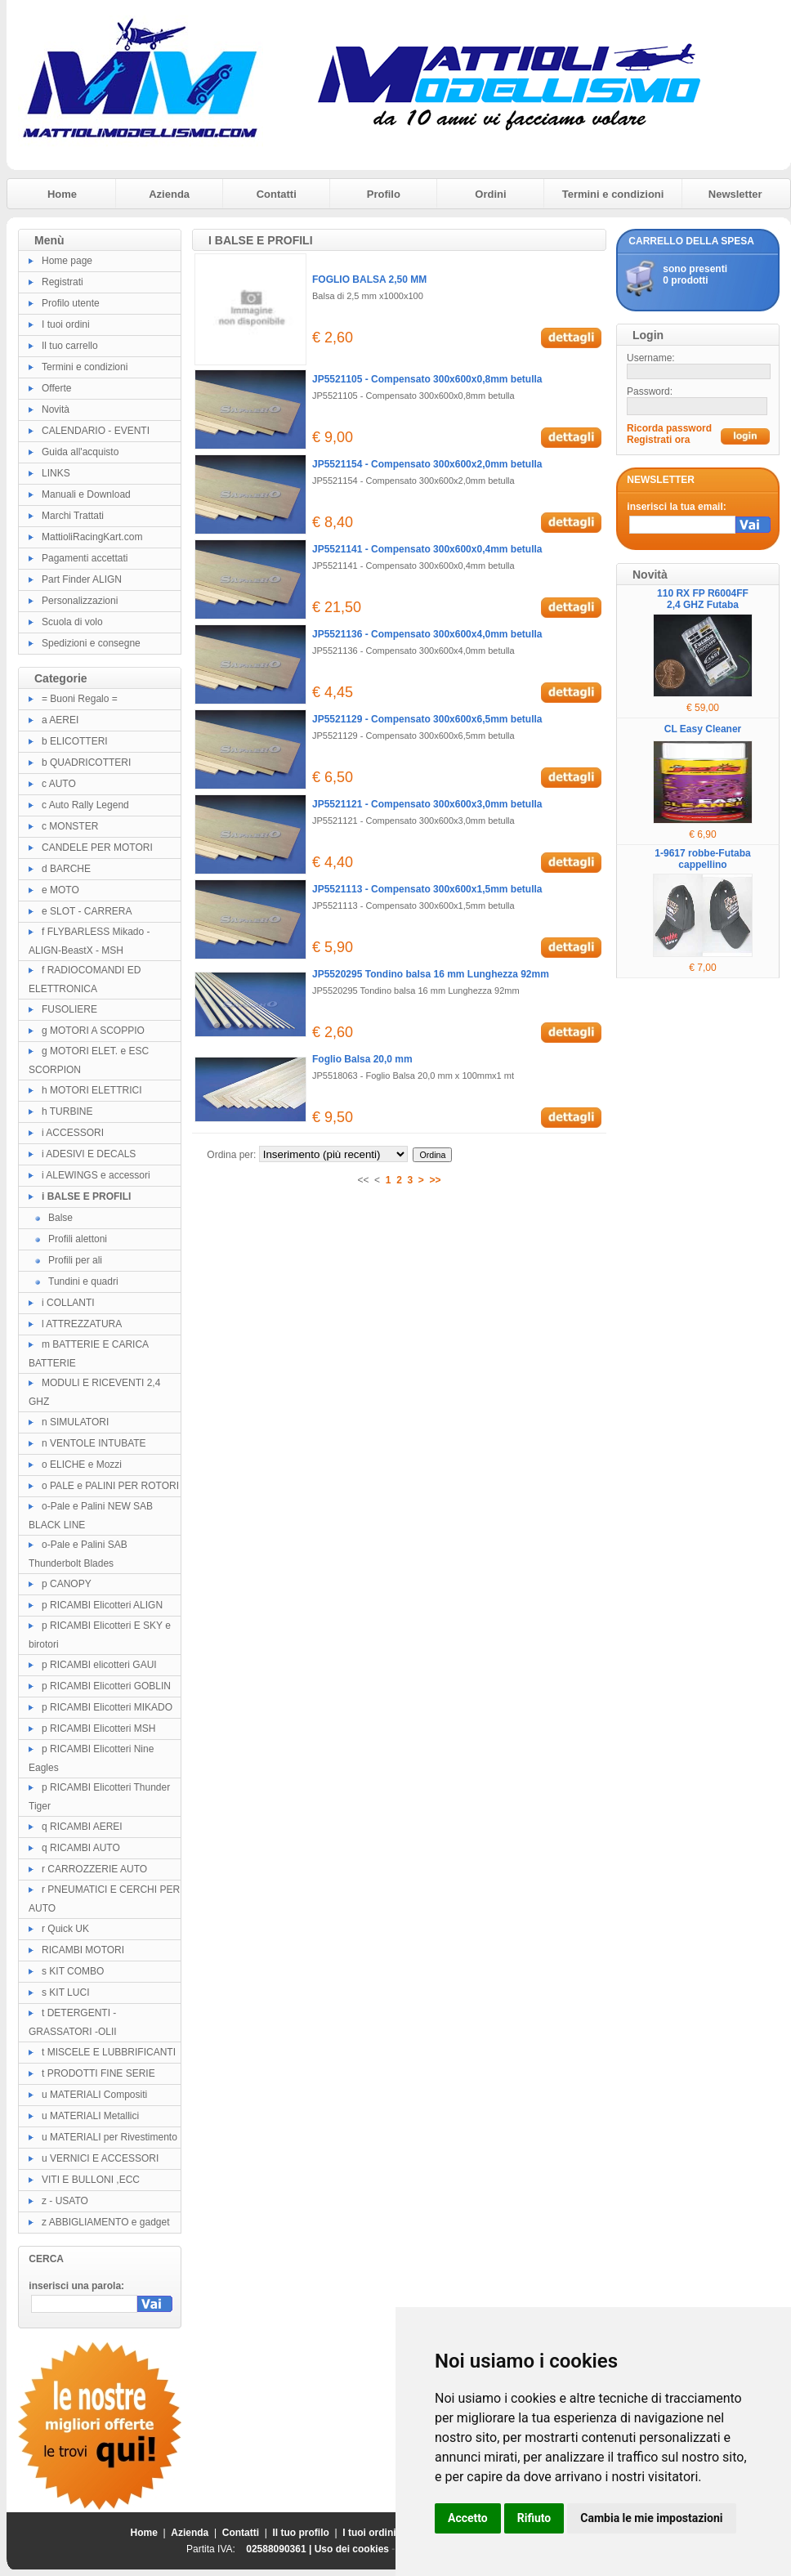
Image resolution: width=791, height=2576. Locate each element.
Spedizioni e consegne (91, 643)
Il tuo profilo (301, 2532)
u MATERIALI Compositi (94, 2094)
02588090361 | (280, 2549)
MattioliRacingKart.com (92, 537)
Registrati (62, 282)
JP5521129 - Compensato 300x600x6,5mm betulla (427, 719)
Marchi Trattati (73, 515)
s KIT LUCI (65, 1992)
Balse (60, 1217)
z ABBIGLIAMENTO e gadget (106, 2222)
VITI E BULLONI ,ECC (91, 2179)
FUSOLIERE (69, 1009)
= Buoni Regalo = (80, 698)
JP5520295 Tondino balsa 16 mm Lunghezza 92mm (430, 974)
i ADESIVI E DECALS (89, 1154)
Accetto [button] (468, 2518)
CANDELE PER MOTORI (97, 847)
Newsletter (735, 194)
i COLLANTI (68, 1302)
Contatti (277, 194)
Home (62, 194)
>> (435, 1180)
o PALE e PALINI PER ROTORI (110, 1485)
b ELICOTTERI (75, 741)
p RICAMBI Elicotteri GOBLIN (106, 1686)
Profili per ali (75, 1260)
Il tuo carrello (70, 345)
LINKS (56, 473)
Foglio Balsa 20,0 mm (362, 1059)
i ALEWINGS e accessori (96, 1175)
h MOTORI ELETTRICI (91, 1090)
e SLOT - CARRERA (87, 911)
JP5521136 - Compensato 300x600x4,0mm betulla (427, 634)
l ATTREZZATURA (82, 1324)
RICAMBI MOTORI (83, 1950)
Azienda (169, 194)
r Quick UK (65, 1928)
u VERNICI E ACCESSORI (100, 2158)
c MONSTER (70, 826)
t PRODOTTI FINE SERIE (98, 2073)
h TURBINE (67, 1111)
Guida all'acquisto (80, 452)
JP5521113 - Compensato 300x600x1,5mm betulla (427, 889)
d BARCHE (66, 868)
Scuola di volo (72, 622)
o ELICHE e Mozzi (82, 1464)
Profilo (383, 194)
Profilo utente (71, 303)
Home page (67, 260)
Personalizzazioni (80, 600)
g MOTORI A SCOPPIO (93, 1030)
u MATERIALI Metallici (90, 2116)
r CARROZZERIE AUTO (94, 1869)
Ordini (490, 194)
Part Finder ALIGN (82, 579)
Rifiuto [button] (534, 2518)
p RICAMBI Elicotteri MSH (98, 1728)
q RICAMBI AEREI (82, 1826)
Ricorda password (669, 428)
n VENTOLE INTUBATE (94, 1443)
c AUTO (59, 783)
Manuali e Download (86, 494)
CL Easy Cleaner (703, 729)
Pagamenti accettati (84, 558)
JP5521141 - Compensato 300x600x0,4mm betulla (427, 549)
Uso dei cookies (352, 2549)
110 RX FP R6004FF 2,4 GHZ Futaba (703, 599)
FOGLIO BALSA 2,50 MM (369, 279)
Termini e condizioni (613, 194)
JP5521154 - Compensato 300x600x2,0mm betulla (427, 464)
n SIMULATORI (75, 1422)
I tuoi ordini (66, 324)
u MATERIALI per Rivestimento (109, 2137)
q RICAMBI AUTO (81, 1848)
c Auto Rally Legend (85, 805)
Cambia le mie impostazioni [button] (651, 2518)
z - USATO (65, 2201)
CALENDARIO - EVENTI (96, 430)
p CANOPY (67, 1584)
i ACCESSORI (73, 1132)
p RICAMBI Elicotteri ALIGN (102, 1605)
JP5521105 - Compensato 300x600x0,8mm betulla (427, 379)
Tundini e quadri (83, 1281)
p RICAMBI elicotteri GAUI (99, 1664)
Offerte (56, 388)
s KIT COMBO (73, 1971)
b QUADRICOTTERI (86, 762)
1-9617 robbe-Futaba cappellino (702, 858)
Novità (55, 409)
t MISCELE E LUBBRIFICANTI (109, 2052)
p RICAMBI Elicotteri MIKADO (107, 1707)
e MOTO (60, 890)
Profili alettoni (77, 1239)
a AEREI (60, 720)
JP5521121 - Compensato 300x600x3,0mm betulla (427, 804)
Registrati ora (658, 439)
